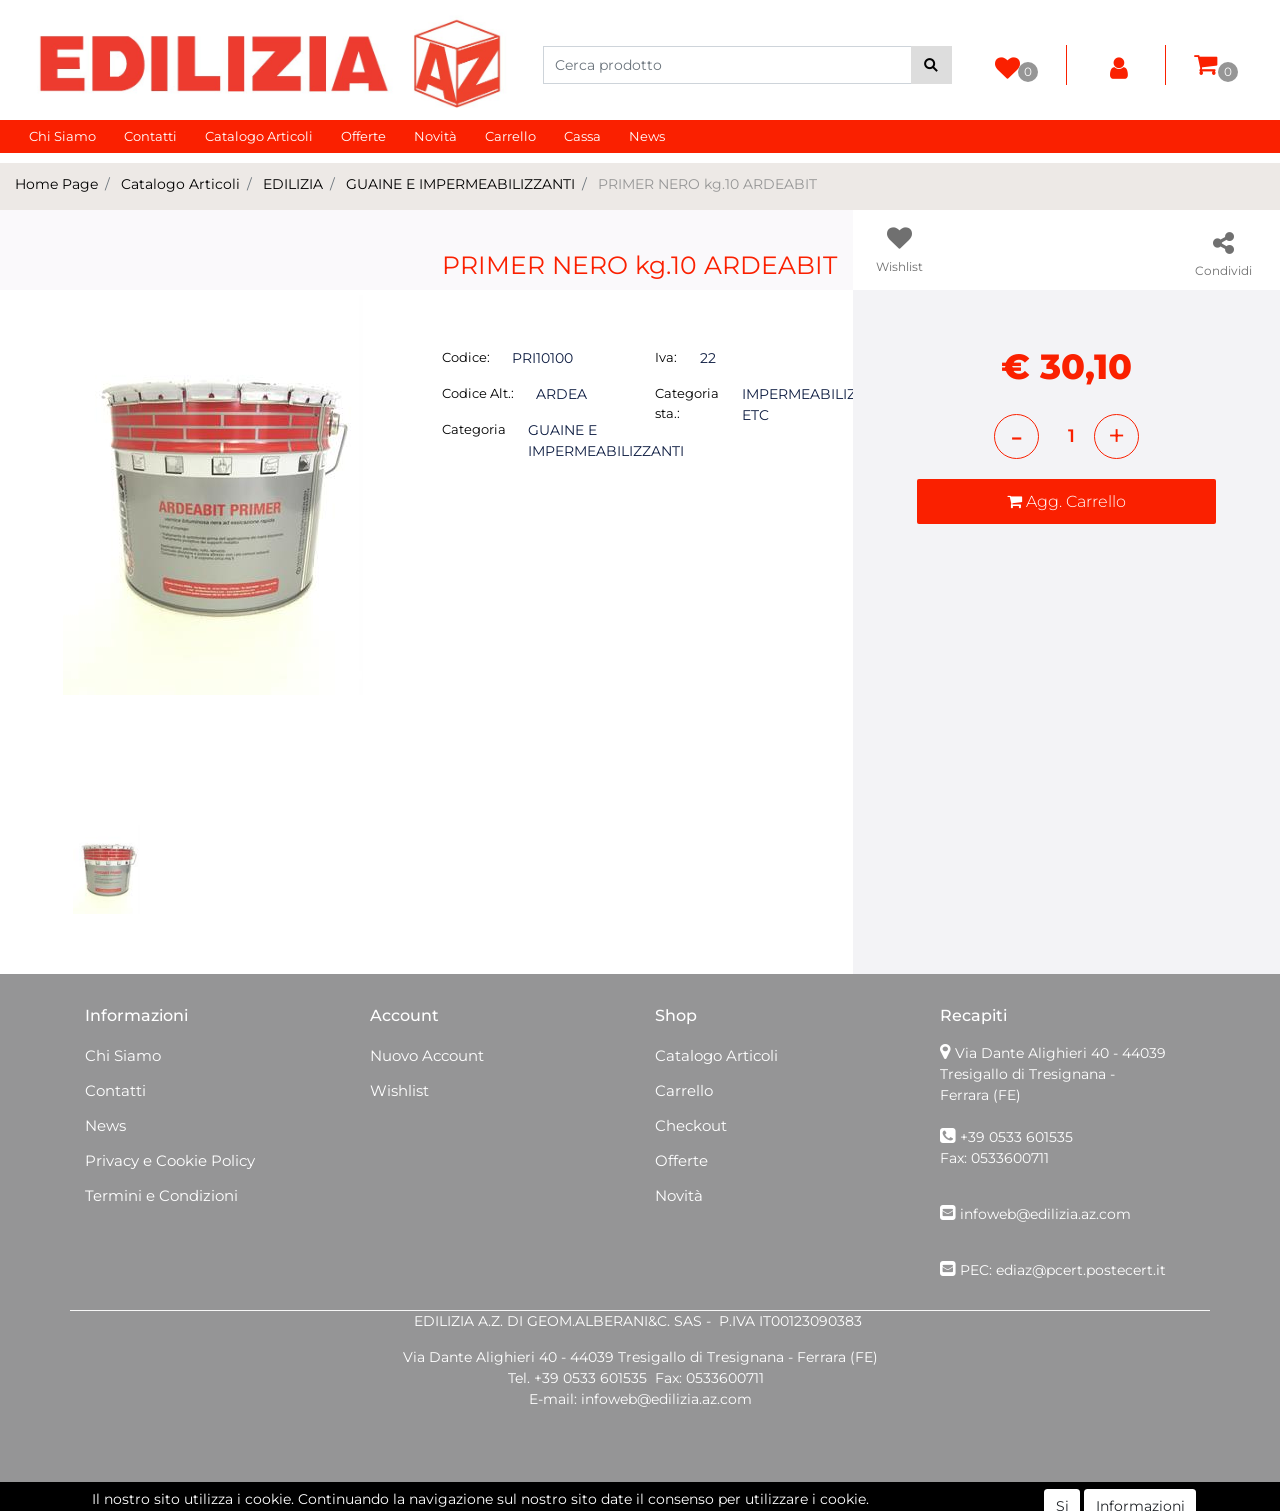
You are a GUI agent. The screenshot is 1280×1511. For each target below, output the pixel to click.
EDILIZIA (293, 184)
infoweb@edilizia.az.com (1045, 1214)
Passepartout (683, 1500)
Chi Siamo (62, 136)
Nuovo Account (427, 1055)
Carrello (510, 136)
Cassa (582, 136)
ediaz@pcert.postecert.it (1081, 1270)
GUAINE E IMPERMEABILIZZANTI (460, 184)
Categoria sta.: (687, 403)
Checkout (691, 1125)
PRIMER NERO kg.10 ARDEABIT (707, 184)
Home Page (56, 184)
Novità (435, 136)
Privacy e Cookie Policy (170, 1160)
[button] (931, 65)
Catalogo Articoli (259, 136)
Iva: (666, 357)
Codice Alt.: (478, 393)
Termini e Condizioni (161, 1195)
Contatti (150, 136)
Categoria (474, 429)
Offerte (363, 136)
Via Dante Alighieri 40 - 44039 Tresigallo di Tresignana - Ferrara (1053, 1074)
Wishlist (399, 1090)
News (647, 136)
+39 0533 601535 (1016, 1137)
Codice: (466, 357)
